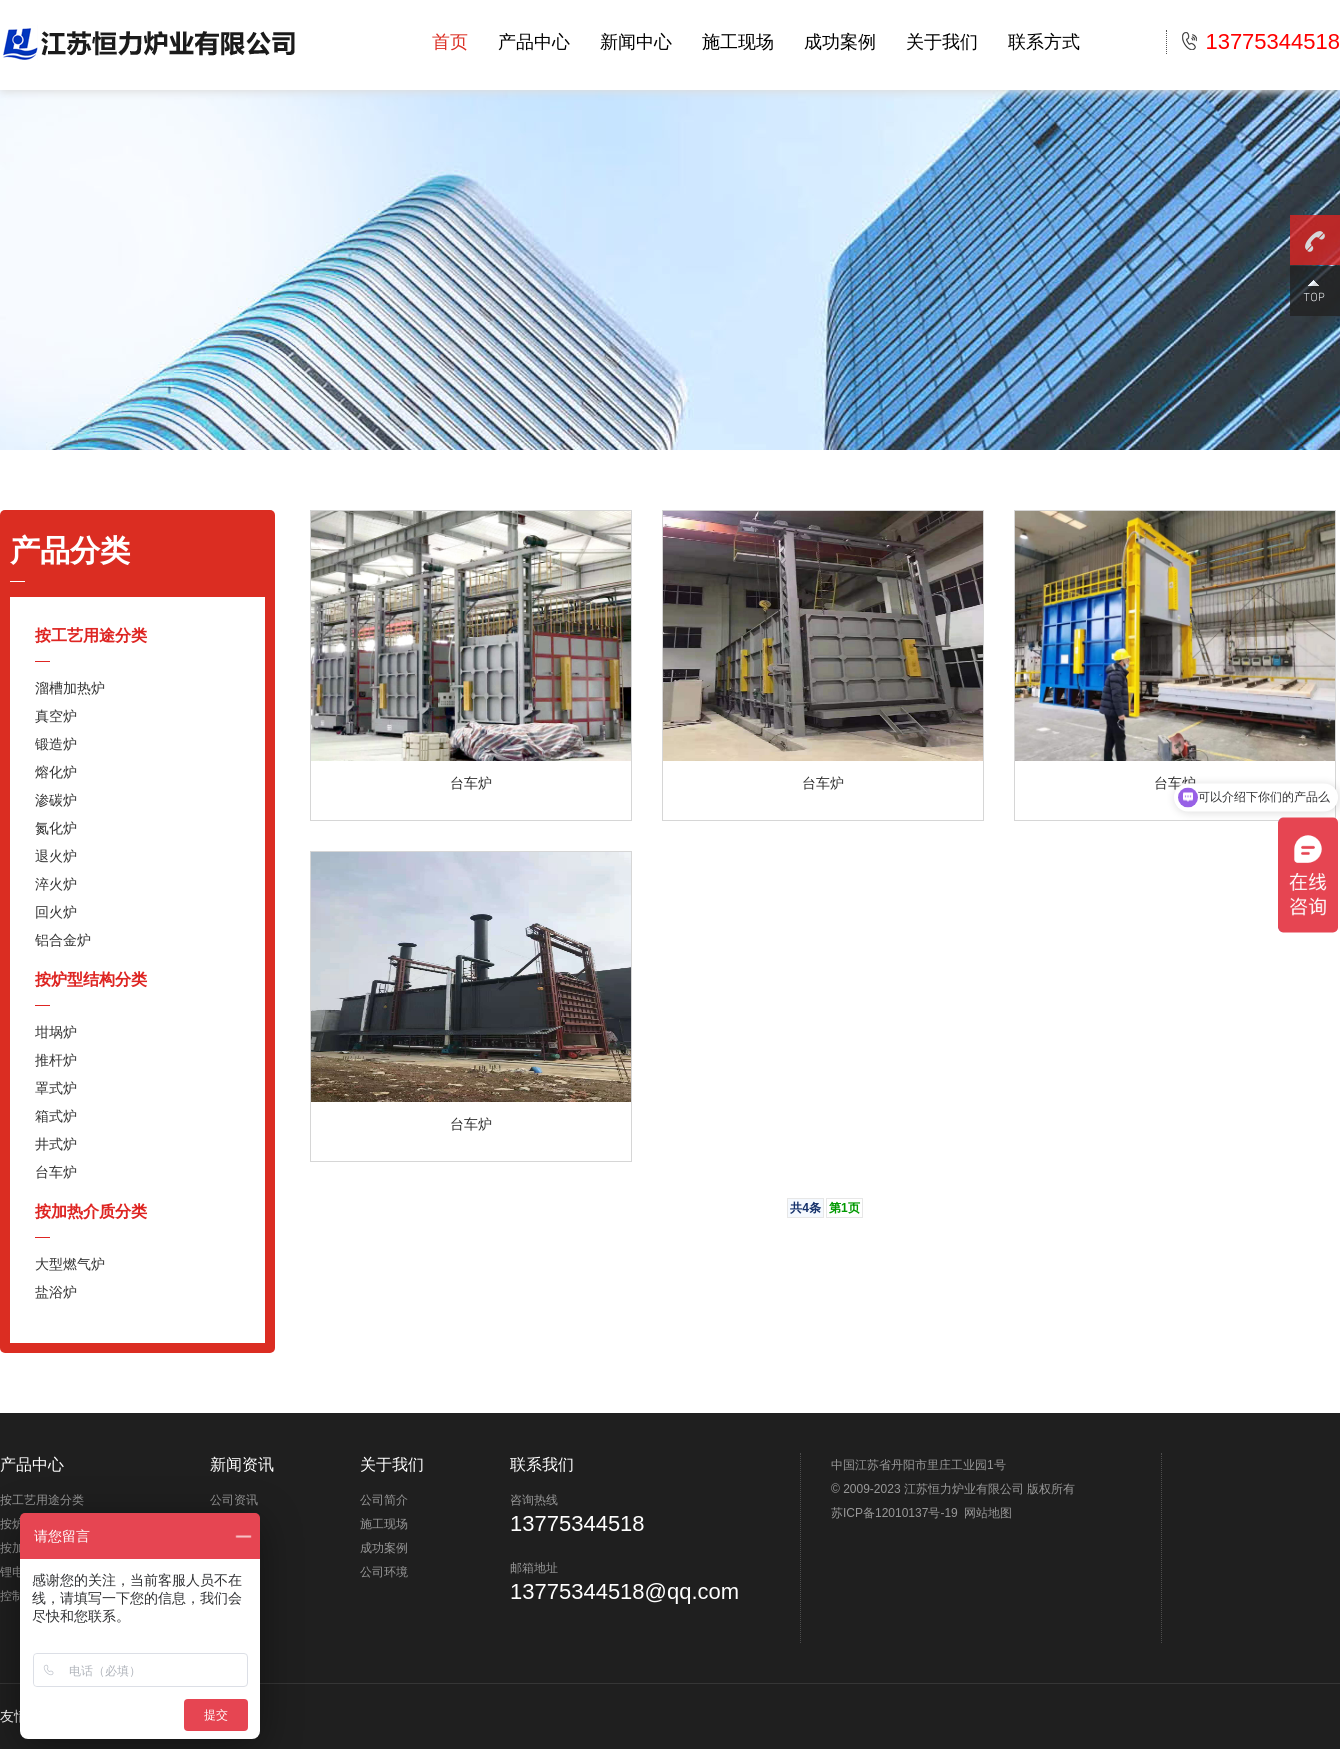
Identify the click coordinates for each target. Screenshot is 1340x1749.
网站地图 (988, 1513)
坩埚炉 (56, 1032)
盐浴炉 (56, 1292)
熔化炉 (56, 772)
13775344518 (1261, 42)
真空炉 (56, 716)
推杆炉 (56, 1060)
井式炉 (56, 1144)
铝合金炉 (63, 940)
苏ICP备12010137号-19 (894, 1513)
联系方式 (1044, 42)
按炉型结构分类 (91, 979)
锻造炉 (56, 744)
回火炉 (56, 912)
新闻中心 (636, 42)
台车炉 (56, 1172)
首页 (450, 42)
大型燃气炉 (70, 1264)
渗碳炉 (56, 800)
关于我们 (942, 42)
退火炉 (56, 856)
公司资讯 (234, 1500)
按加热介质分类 (91, 1211)
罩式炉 (56, 1088)
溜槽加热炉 (70, 688)
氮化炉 (56, 828)
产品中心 (534, 42)
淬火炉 (56, 884)
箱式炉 (56, 1116)
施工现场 (738, 42)
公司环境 (384, 1572)
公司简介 (384, 1500)
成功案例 (840, 42)
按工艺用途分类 (91, 635)
